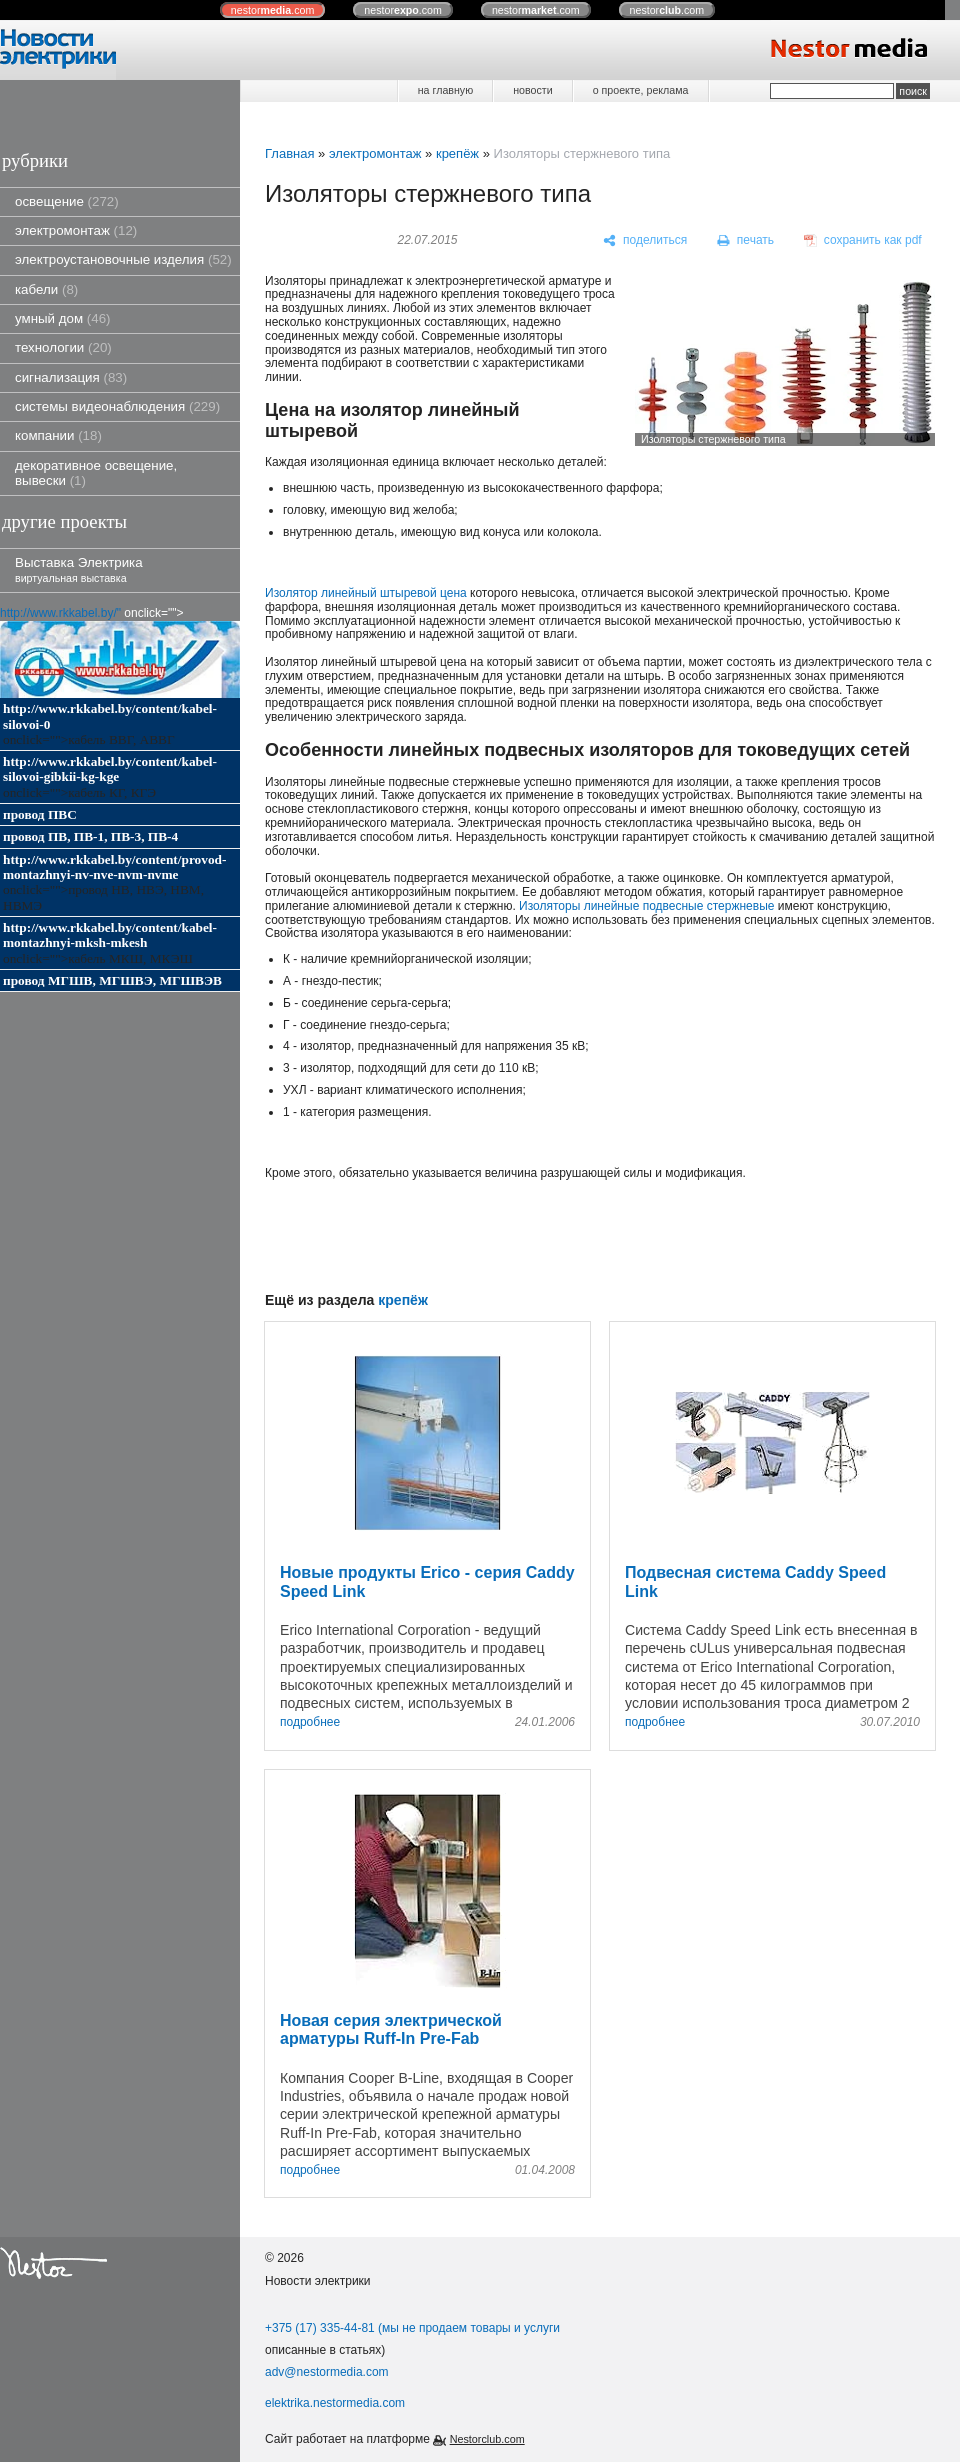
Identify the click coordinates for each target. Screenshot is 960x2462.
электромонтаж (76, 230)
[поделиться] (645, 241)
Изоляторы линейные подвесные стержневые (646, 906)
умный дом (63, 318)
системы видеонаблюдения (117, 406)
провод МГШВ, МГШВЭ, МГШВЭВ (112, 980)
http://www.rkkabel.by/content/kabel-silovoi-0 (110, 716)
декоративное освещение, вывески (96, 473)
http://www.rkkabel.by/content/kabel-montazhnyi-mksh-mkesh (110, 935)
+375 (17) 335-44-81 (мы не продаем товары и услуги (412, 2328)
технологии (63, 347)
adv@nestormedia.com (327, 2372)
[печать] (746, 241)
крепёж (457, 153)
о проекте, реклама (641, 90)
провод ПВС (40, 814)
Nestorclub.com (487, 2439)
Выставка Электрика (79, 569)
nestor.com (273, 10)
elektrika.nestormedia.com (335, 2403)
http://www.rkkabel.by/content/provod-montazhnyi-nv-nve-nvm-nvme (114, 867)
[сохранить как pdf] (863, 241)
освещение (67, 201)
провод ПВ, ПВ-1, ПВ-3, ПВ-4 (90, 836)
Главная (289, 153)
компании (58, 435)
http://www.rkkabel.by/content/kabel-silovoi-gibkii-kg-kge (110, 769)
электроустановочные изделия (123, 259)
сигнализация (71, 377)
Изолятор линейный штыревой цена (366, 593)
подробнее (310, 1722)
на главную (445, 90)
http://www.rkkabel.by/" (60, 613)
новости (532, 90)
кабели (46, 289)
